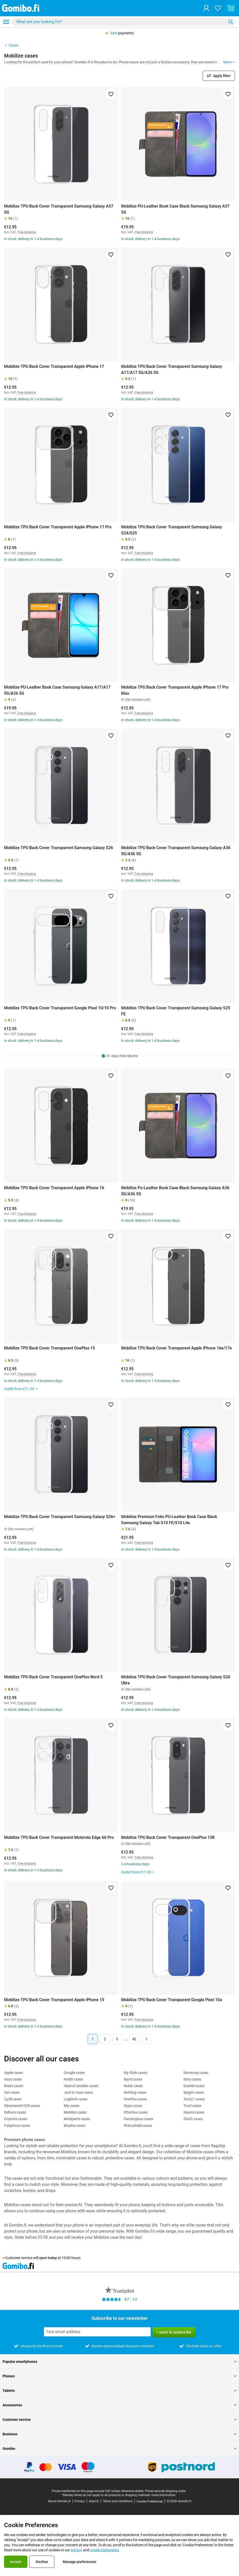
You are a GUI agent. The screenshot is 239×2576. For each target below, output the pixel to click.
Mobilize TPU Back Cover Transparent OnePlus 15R (168, 1837)
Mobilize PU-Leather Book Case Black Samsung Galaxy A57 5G (175, 209)
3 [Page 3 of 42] (117, 2039)
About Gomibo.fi (59, 2501)
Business (119, 2434)
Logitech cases (75, 2099)
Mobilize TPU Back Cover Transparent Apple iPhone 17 (54, 366)
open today (48, 2258)
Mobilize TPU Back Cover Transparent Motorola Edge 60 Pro (59, 1837)
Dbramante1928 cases (22, 2106)
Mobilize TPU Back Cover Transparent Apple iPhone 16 (54, 1187)
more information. (163, 2495)
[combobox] (123, 22)
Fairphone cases (17, 2125)
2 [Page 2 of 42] (105, 2039)
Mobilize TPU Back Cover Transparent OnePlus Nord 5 (53, 1677)
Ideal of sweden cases (81, 2086)
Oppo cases (133, 2106)
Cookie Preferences (150, 2501)
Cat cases (12, 2092)
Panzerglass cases (138, 2119)
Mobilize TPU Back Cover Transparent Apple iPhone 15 (54, 1999)
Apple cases (13, 2073)
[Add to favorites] (111, 94)
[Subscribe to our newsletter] (97, 2331)
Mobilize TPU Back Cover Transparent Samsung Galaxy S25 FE (175, 1011)
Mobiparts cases (77, 2119)
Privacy (80, 2501)
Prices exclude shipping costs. (165, 2491)
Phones (119, 2376)
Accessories (119, 2405)
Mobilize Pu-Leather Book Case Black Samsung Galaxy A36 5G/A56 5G (175, 1190)
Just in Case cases (78, 2092)
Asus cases (13, 2079)
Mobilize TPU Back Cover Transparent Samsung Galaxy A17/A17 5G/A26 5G (171, 369)
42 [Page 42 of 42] (134, 2039)
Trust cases (192, 2106)
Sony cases (192, 2079)
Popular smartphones (119, 2362)
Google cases (74, 2073)
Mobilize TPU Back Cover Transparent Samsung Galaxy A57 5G (58, 209)
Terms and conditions (118, 2501)
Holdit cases (73, 2079)
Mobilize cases (75, 2112)
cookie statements (104, 2550)
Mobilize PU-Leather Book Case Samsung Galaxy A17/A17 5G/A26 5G (57, 690)
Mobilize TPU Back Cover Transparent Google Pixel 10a (171, 1999)
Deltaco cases (15, 2112)
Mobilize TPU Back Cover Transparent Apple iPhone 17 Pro (57, 527)
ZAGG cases (193, 2119)
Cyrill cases (13, 2099)
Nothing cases (135, 2092)
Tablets (119, 2391)
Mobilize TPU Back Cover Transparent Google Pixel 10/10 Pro (60, 1008)
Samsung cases (195, 2073)
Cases (11, 45)
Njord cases (133, 2079)
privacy (76, 2550)
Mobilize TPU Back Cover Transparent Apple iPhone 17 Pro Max (175, 690)
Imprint (94, 2501)
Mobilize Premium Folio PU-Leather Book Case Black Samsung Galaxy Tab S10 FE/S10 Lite (169, 1519)
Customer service (119, 2420)
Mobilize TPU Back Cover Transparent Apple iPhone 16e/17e (176, 1348)
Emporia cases (15, 2119)
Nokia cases (133, 2086)
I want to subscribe (174, 2332)
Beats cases (13, 2086)
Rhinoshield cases (138, 2125)
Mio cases (71, 2106)
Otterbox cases (136, 2112)
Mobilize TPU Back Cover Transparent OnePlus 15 (49, 1348)
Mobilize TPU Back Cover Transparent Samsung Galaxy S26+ (59, 1516)
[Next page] (146, 2039)
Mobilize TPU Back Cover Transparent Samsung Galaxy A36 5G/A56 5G (175, 850)
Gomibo (119, 2449)
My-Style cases (135, 2073)
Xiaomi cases (193, 2112)
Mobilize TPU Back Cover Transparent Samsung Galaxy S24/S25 (171, 530)
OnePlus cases (135, 2099)
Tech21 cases (194, 2099)
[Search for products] (120, 22)
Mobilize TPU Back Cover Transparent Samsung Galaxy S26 (58, 847)
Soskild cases (193, 2086)
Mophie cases (74, 2125)
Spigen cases (193, 2092)
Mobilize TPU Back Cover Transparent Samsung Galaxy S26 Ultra (175, 1680)
